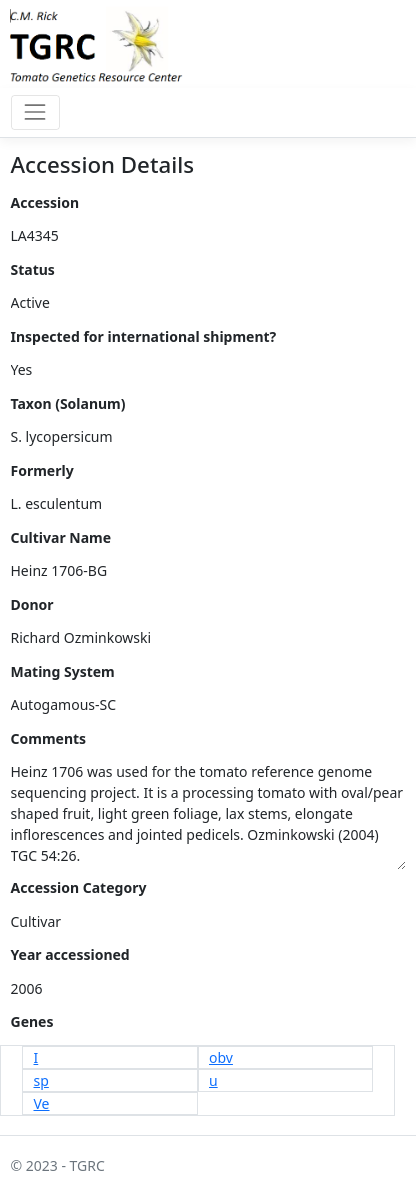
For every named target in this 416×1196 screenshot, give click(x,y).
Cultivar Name (61, 537)
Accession (45, 202)
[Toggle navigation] (35, 112)
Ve (42, 1103)
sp (41, 1080)
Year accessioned (70, 954)
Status (33, 269)
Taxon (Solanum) (68, 403)
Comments (49, 738)
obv (221, 1057)
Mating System (63, 671)
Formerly (42, 470)
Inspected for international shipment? (144, 336)
